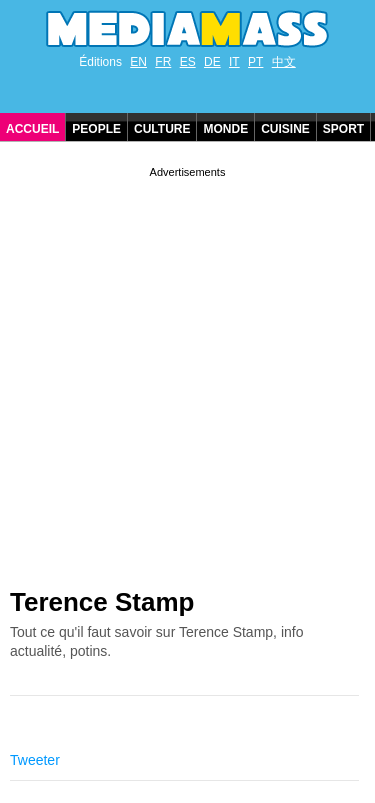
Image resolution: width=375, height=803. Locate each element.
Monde (225, 129)
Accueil (32, 129)
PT (255, 62)
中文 (284, 62)
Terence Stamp (102, 602)
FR (163, 62)
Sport (343, 129)
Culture (162, 129)
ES (188, 62)
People (96, 129)
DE (212, 62)
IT (234, 62)
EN (138, 62)
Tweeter (35, 760)
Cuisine (285, 129)
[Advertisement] (187, 369)
